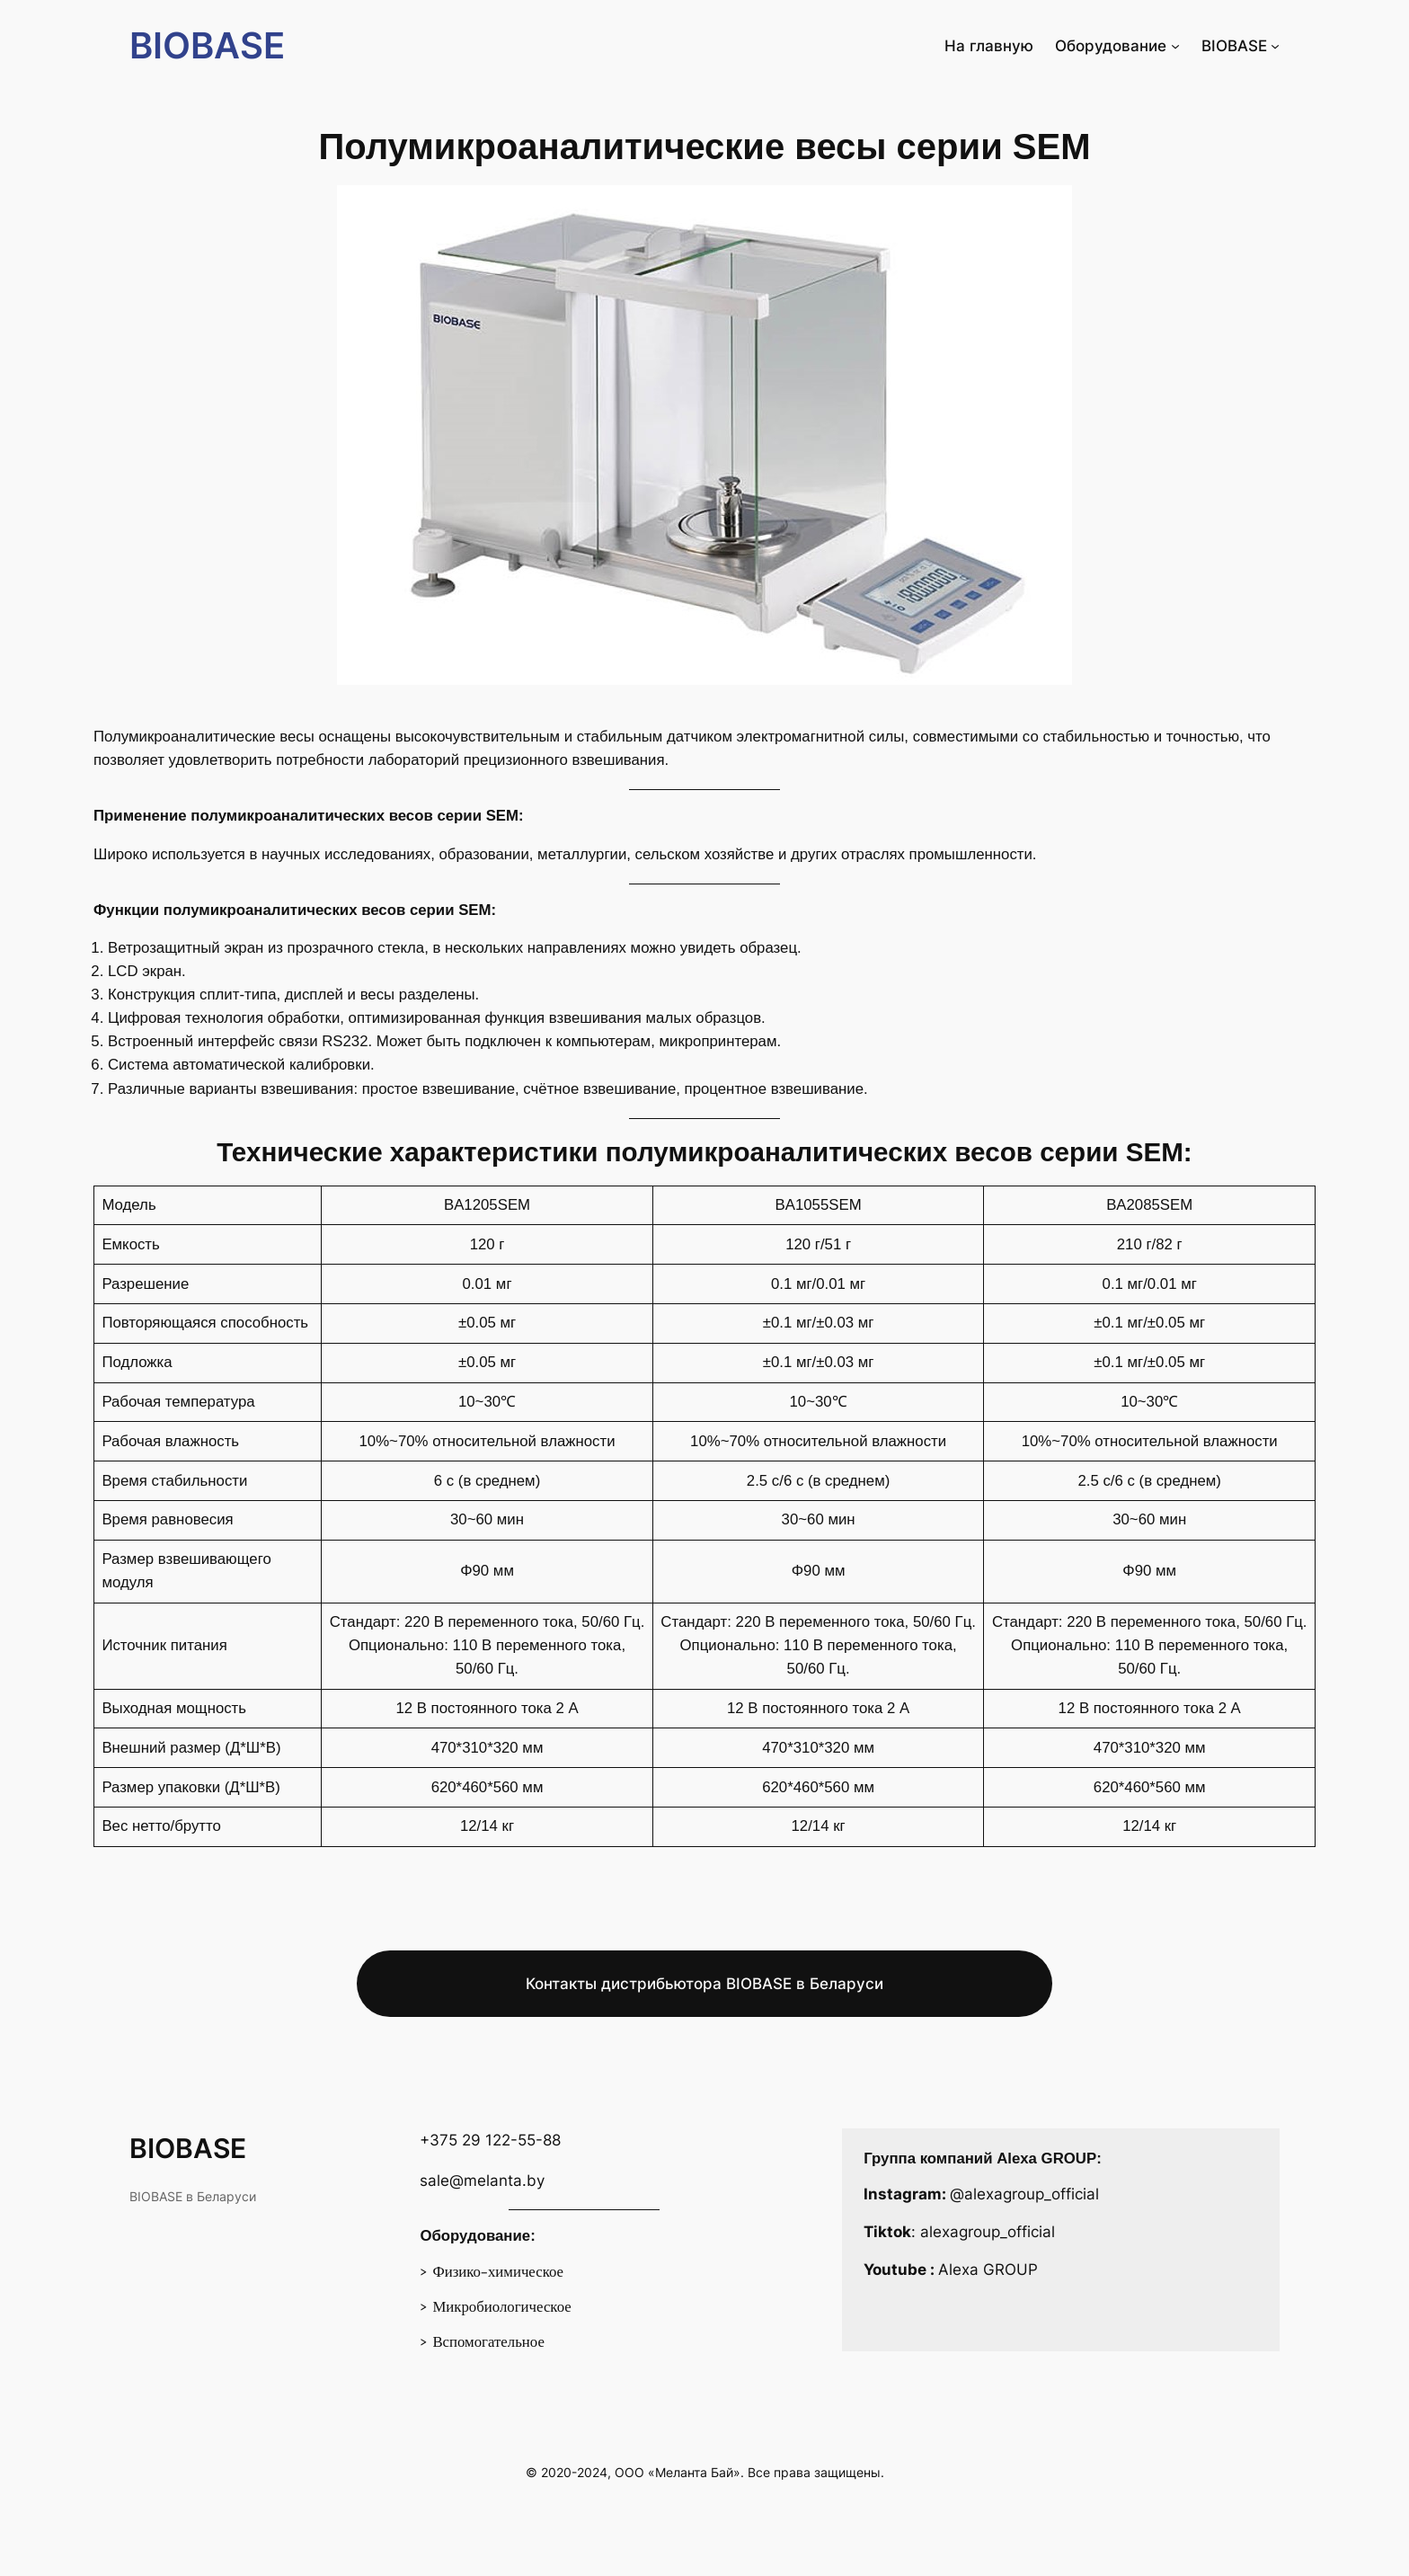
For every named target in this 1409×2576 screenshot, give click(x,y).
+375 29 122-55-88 (490, 2140)
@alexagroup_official (1024, 2194)
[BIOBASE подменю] (1275, 45)
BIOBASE (207, 45)
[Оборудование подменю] (1175, 45)
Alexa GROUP (988, 2269)
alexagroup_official (987, 2232)
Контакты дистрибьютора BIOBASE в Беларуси (704, 1984)
